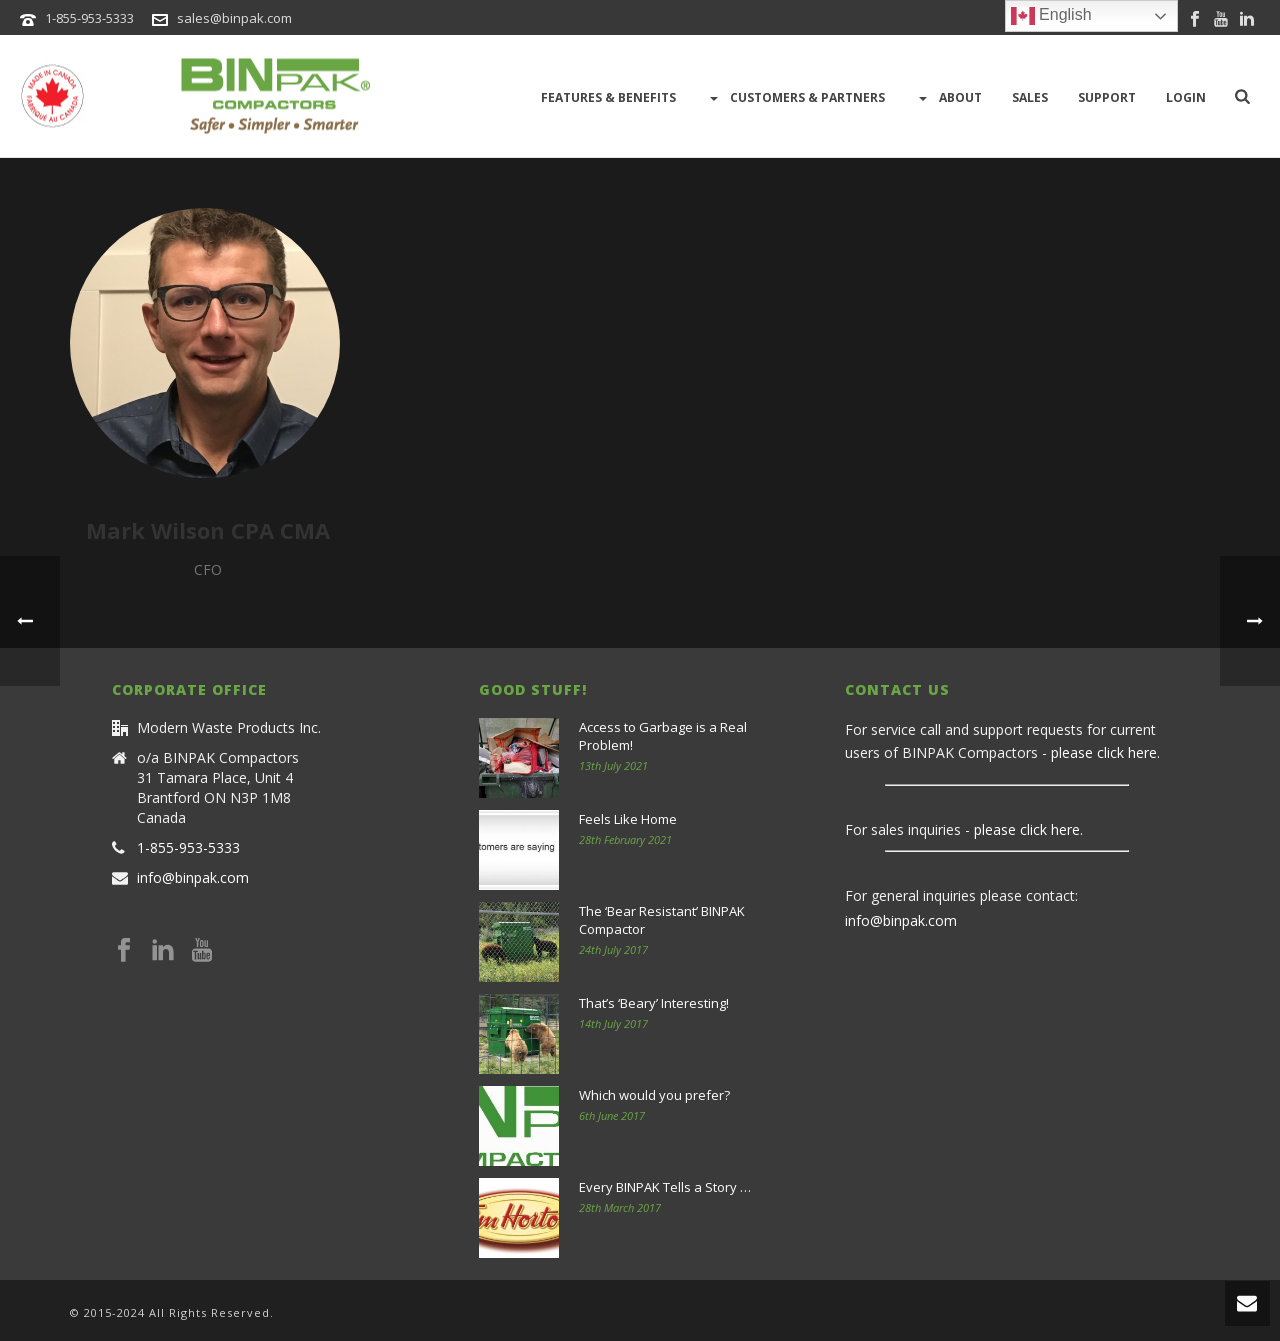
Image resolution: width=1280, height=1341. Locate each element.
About (948, 98)
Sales (1030, 97)
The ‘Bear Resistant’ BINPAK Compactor (662, 920)
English (1051, 16)
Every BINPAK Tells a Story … (665, 1187)
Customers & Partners (795, 98)
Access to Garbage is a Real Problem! (663, 736)
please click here (1104, 752)
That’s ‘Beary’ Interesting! (654, 1003)
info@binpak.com (193, 878)
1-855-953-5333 (89, 18)
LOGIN (1186, 97)
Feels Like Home (628, 819)
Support (1107, 97)
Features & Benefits (608, 97)
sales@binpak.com (234, 18)
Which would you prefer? (654, 1095)
